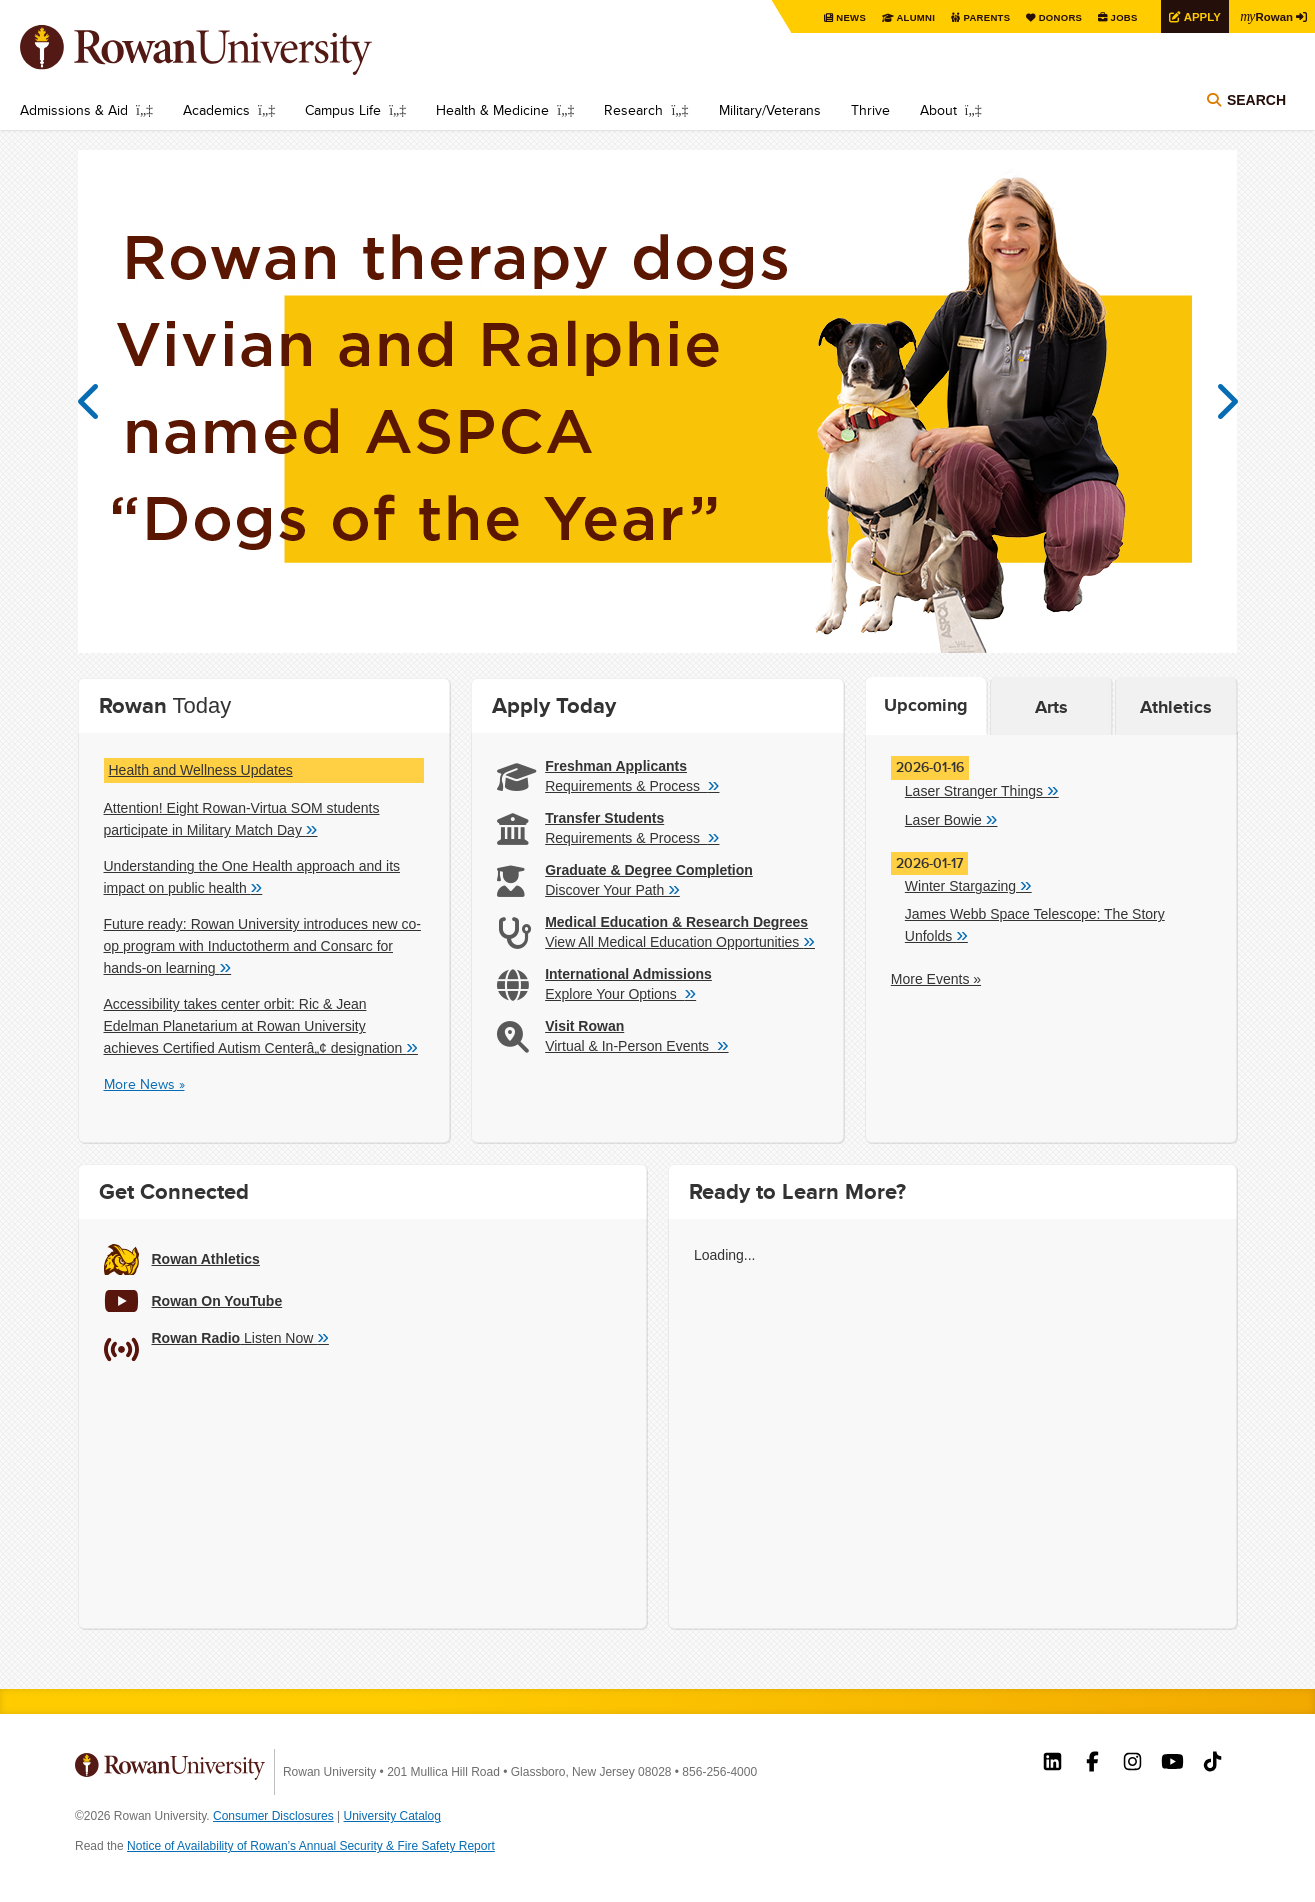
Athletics (1176, 707)
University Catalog (392, 1816)
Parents (977, 17)
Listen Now (240, 1337)
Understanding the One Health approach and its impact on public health (252, 877)
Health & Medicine (492, 110)
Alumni (905, 17)
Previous (98, 402)
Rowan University (225, 50)
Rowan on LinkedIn (1052, 1764)
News (839, 17)
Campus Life (343, 110)
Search (1256, 102)
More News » (144, 1084)
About (938, 110)
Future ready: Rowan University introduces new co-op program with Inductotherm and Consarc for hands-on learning (262, 946)
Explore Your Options (620, 993)
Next (1218, 402)
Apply (1197, 16)
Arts (1051, 707)
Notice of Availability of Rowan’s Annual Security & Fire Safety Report (311, 1846)
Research (633, 110)
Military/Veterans (770, 110)
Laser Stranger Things (982, 790)
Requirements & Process (632, 785)
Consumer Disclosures (273, 1816)
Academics (216, 110)
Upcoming (926, 705)
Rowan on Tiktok (1212, 1764)
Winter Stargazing (968, 885)
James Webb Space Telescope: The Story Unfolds (1035, 925)
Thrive (870, 110)
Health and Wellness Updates (201, 770)
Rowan (1265, 16)
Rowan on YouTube (1172, 1764)
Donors (1052, 17)
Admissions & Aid (74, 110)
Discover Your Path (612, 889)
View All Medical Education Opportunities (680, 941)
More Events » (936, 979)
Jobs (1117, 17)
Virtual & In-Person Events (636, 1045)
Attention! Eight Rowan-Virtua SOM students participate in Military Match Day (242, 819)
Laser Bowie (951, 819)
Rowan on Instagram (1132, 1764)
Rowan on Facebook (1092, 1764)
